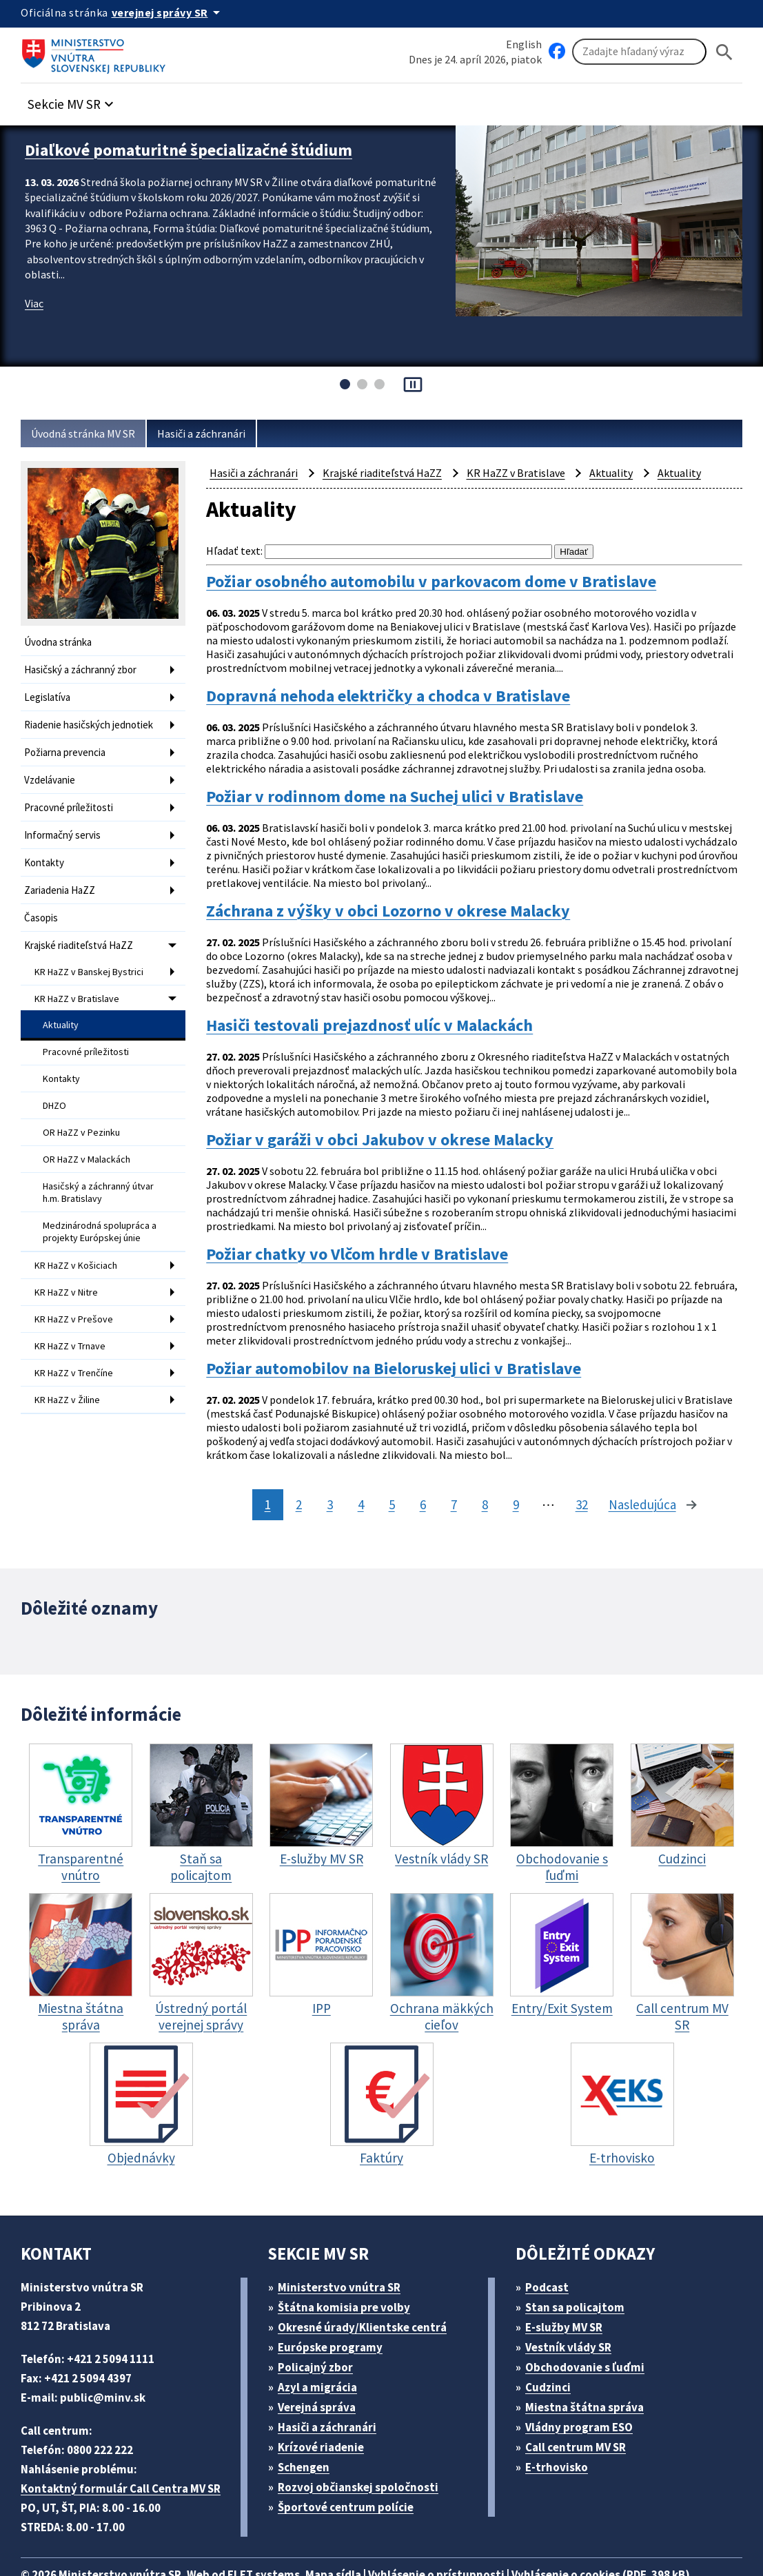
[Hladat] (724, 52)
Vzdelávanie (52, 773)
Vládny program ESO (586, 2384)
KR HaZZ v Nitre (69, 1257)
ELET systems (278, 2531)
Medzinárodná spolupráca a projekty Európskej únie (102, 1200)
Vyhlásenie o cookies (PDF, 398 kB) (639, 2531)
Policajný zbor (320, 2324)
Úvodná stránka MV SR (88, 434)
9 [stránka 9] (512, 1463)
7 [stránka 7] (450, 1463)
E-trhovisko (560, 2424)
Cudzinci (553, 2344)
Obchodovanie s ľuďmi (592, 2324)
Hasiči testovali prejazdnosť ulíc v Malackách (384, 1011)
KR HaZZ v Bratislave (81, 980)
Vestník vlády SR (575, 2304)
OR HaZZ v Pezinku (85, 1107)
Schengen (308, 2424)
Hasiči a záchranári (215, 434)
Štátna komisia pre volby (349, 2264)
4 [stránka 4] (357, 1463)
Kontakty (44, 851)
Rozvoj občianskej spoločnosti (365, 2444)
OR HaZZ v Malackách (92, 1132)
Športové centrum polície (350, 2464)
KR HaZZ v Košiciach (80, 1232)
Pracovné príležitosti (70, 799)
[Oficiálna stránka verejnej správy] (173, 12)
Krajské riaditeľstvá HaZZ (82, 930)
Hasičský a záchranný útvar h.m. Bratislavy (102, 1164)
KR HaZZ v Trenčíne (78, 1334)
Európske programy (336, 2304)
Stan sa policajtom (580, 2264)
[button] (78, 100)
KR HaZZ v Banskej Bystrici (93, 955)
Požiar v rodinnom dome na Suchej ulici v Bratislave (411, 796)
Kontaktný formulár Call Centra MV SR (126, 2445)
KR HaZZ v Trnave (74, 1308)
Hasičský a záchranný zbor (85, 668)
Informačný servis (64, 825)
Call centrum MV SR (583, 2404)
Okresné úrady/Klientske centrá (368, 2284)
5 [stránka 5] (388, 1463)
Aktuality (61, 1005)
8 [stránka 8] (481, 1463)
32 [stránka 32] (579, 1463)
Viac (35, 301)
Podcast (551, 2244)
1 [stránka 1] (264, 1463)
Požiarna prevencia (68, 747)
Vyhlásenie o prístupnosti (463, 2531)
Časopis (42, 904)
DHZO (56, 1081)
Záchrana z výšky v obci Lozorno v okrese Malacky (406, 904)
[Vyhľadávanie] (639, 52)
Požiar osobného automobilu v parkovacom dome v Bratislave (450, 581)
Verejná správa (322, 2364)
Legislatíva (49, 694)
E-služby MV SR (572, 2284)
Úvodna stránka (60, 642)
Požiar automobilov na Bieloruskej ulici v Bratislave (408, 1334)
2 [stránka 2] (295, 1463)
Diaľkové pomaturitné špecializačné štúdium (200, 149)
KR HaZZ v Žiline (71, 1359)
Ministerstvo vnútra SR (344, 2244)
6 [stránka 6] (419, 1463)
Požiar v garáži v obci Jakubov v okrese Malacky (396, 1119)
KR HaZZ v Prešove (77, 1283)
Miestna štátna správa (589, 2364)
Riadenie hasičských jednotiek (93, 720)
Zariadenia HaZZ (63, 877)
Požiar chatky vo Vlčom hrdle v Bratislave (369, 1226)
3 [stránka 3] (326, 1463)
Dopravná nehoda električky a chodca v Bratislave (403, 688)
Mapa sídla (353, 2531)
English (524, 44)
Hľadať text (233, 551)
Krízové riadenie (326, 2404)
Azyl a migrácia (323, 2344)
